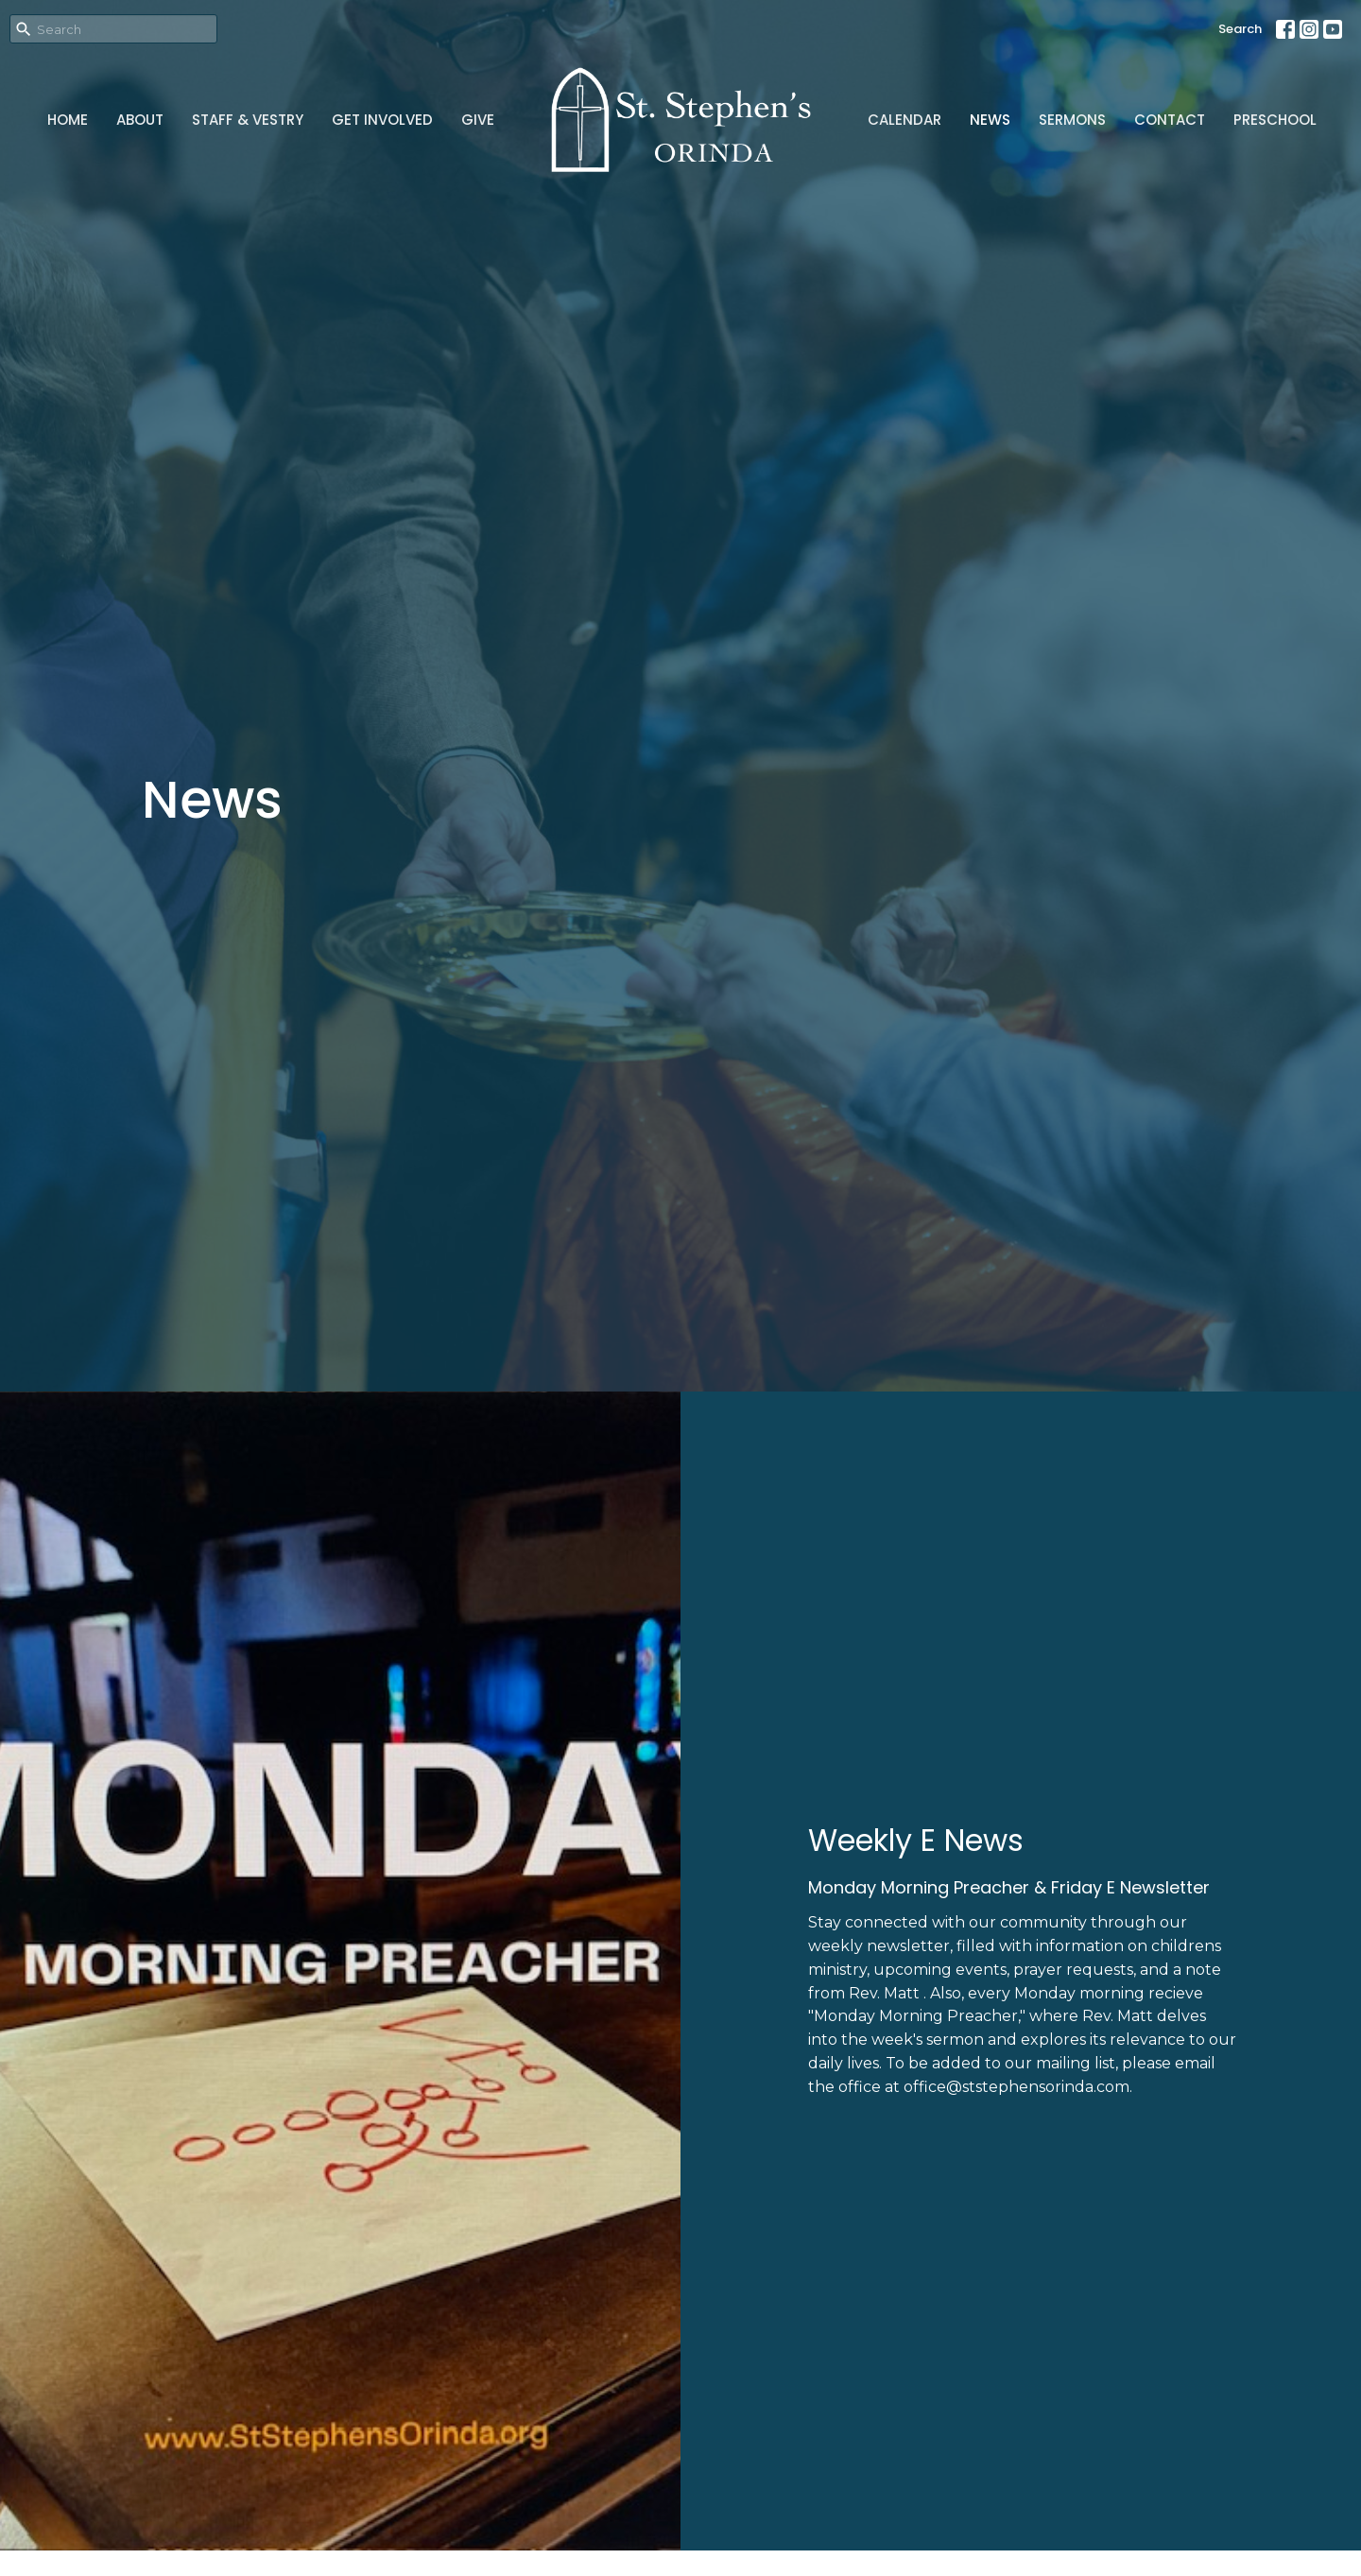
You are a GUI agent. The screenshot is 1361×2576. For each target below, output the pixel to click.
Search (1240, 29)
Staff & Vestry (247, 120)
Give (477, 120)
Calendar (904, 120)
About (140, 120)
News (990, 120)
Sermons (1072, 120)
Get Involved (382, 120)
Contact (1169, 120)
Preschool (1275, 120)
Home (67, 120)
